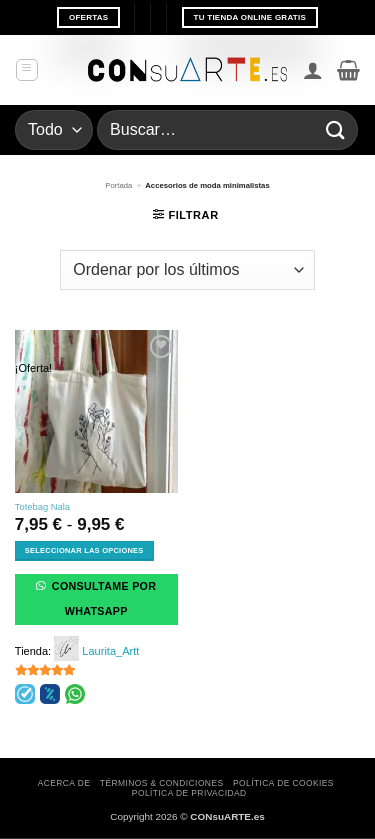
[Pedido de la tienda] (187, 270)
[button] (27, 70)
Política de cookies (283, 783)
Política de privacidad (189, 793)
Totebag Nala (42, 507)
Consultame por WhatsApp (103, 599)
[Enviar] (336, 129)
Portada (118, 185)
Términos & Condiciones (162, 783)
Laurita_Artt (110, 651)
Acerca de (64, 783)
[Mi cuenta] (313, 70)
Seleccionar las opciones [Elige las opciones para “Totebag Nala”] (84, 550)
